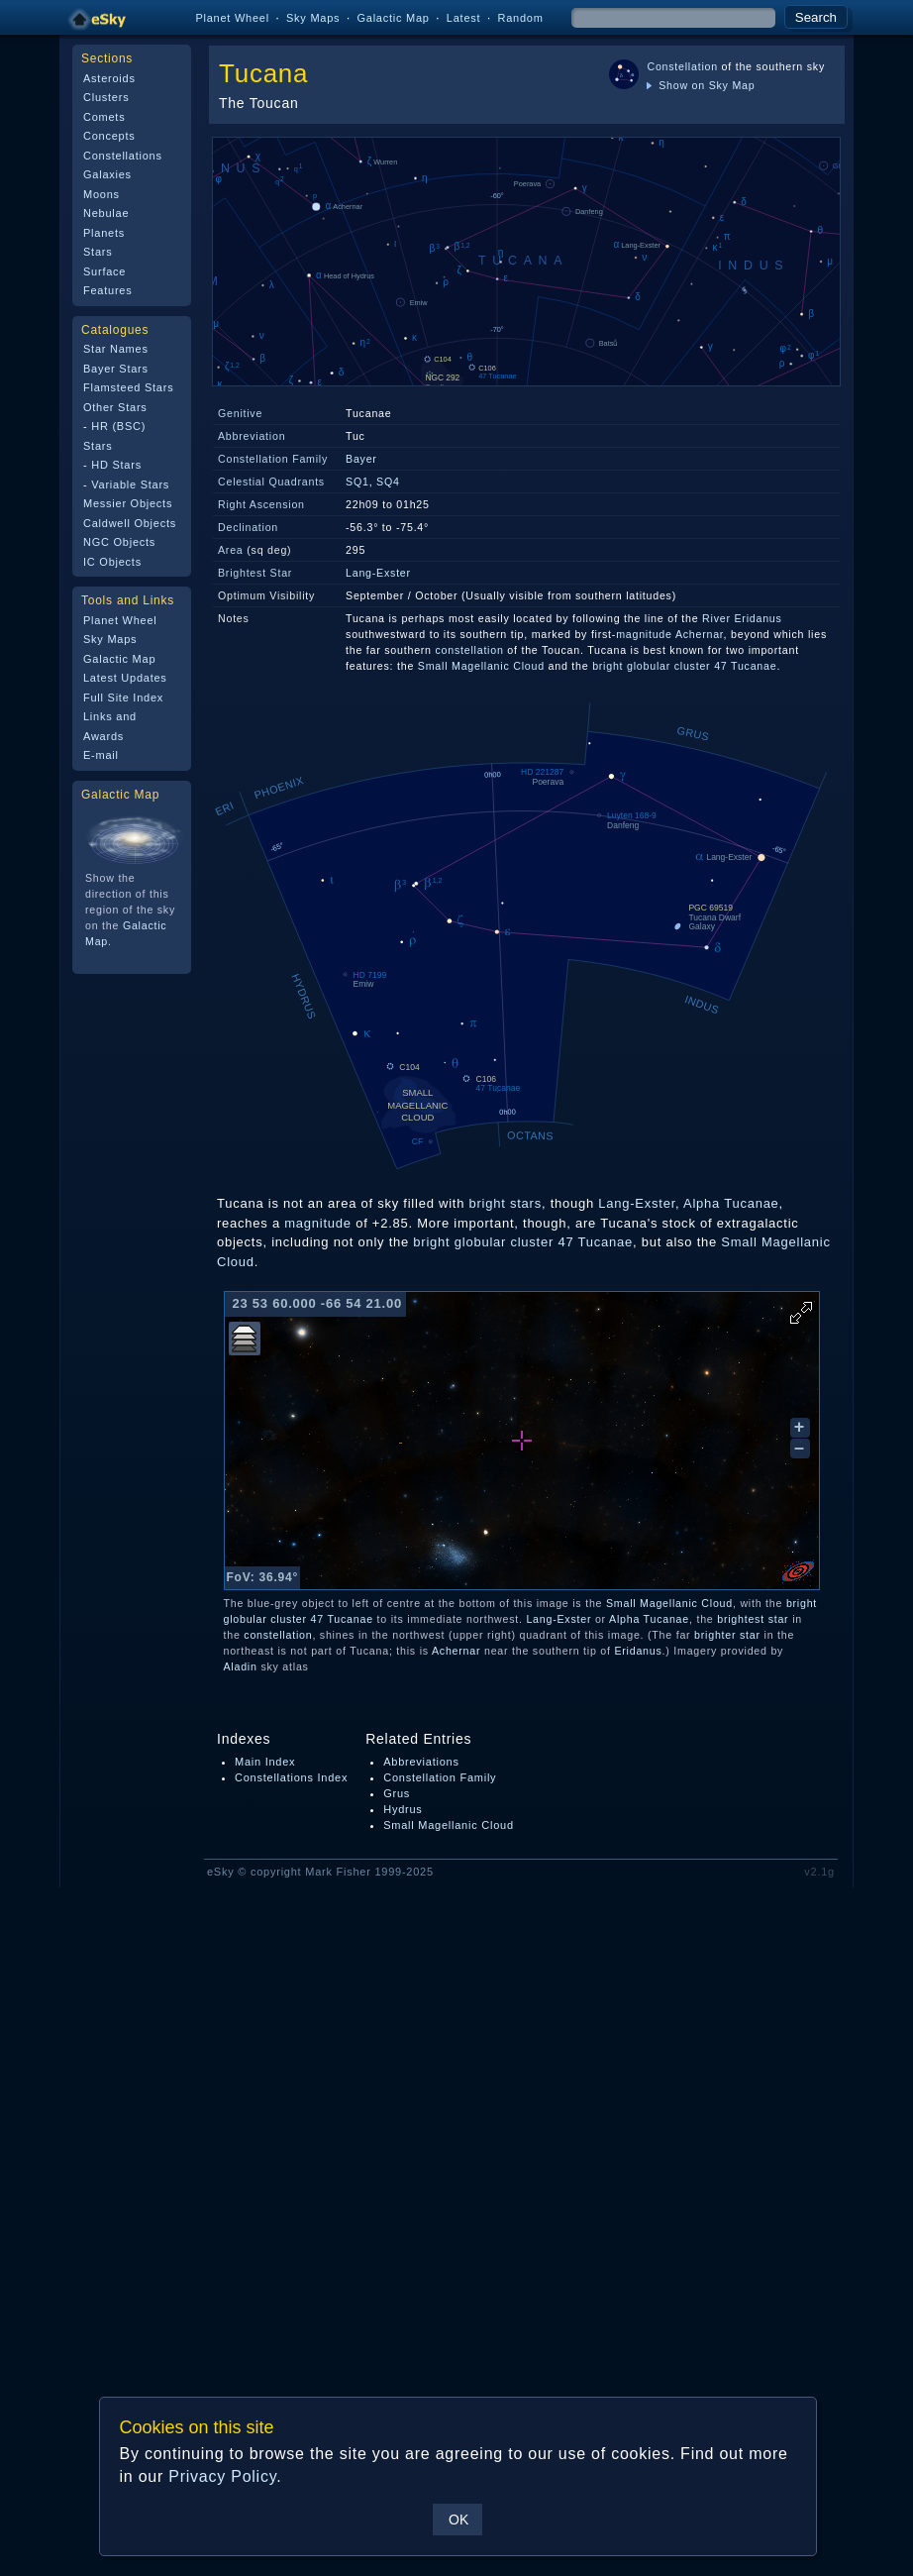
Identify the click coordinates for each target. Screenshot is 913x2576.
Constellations (122, 155)
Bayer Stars (116, 369)
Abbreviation (251, 436)
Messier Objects (127, 503)
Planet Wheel (232, 18)
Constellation (682, 66)
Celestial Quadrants (271, 481)
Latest (464, 18)
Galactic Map (392, 18)
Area (231, 550)
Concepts (109, 136)
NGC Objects (119, 542)
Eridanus (637, 1651)
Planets (104, 233)
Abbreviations (420, 1762)
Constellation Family (273, 459)
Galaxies (107, 174)
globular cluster (668, 666)
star (778, 1619)
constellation (470, 650)
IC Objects (112, 562)
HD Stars (116, 465)
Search (816, 17)
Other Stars (115, 407)
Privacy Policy (222, 2476)
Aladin (240, 1666)
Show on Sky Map (701, 85)
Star (281, 573)
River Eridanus (741, 618)
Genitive (240, 413)
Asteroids (109, 78)
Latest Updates (125, 678)
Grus (396, 1793)
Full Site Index (123, 697)
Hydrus (402, 1809)
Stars (97, 252)
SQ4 (388, 481)
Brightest (242, 573)
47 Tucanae (745, 666)
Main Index (265, 1762)
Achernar (699, 634)
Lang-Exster (378, 573)
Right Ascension (261, 504)
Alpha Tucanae (731, 1203)
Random (520, 18)
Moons (101, 194)
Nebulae (106, 213)
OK (458, 2519)
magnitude (644, 634)
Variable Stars (130, 484)
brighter (715, 1635)
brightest (740, 1619)
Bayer (361, 459)
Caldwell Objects (129, 523)
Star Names (116, 349)
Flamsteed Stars (128, 387)
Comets (104, 117)
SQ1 (357, 481)
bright (607, 666)
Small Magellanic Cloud (481, 666)
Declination (248, 527)
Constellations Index (291, 1777)
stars (526, 1203)
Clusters (106, 97)
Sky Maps (313, 18)
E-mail (101, 755)
